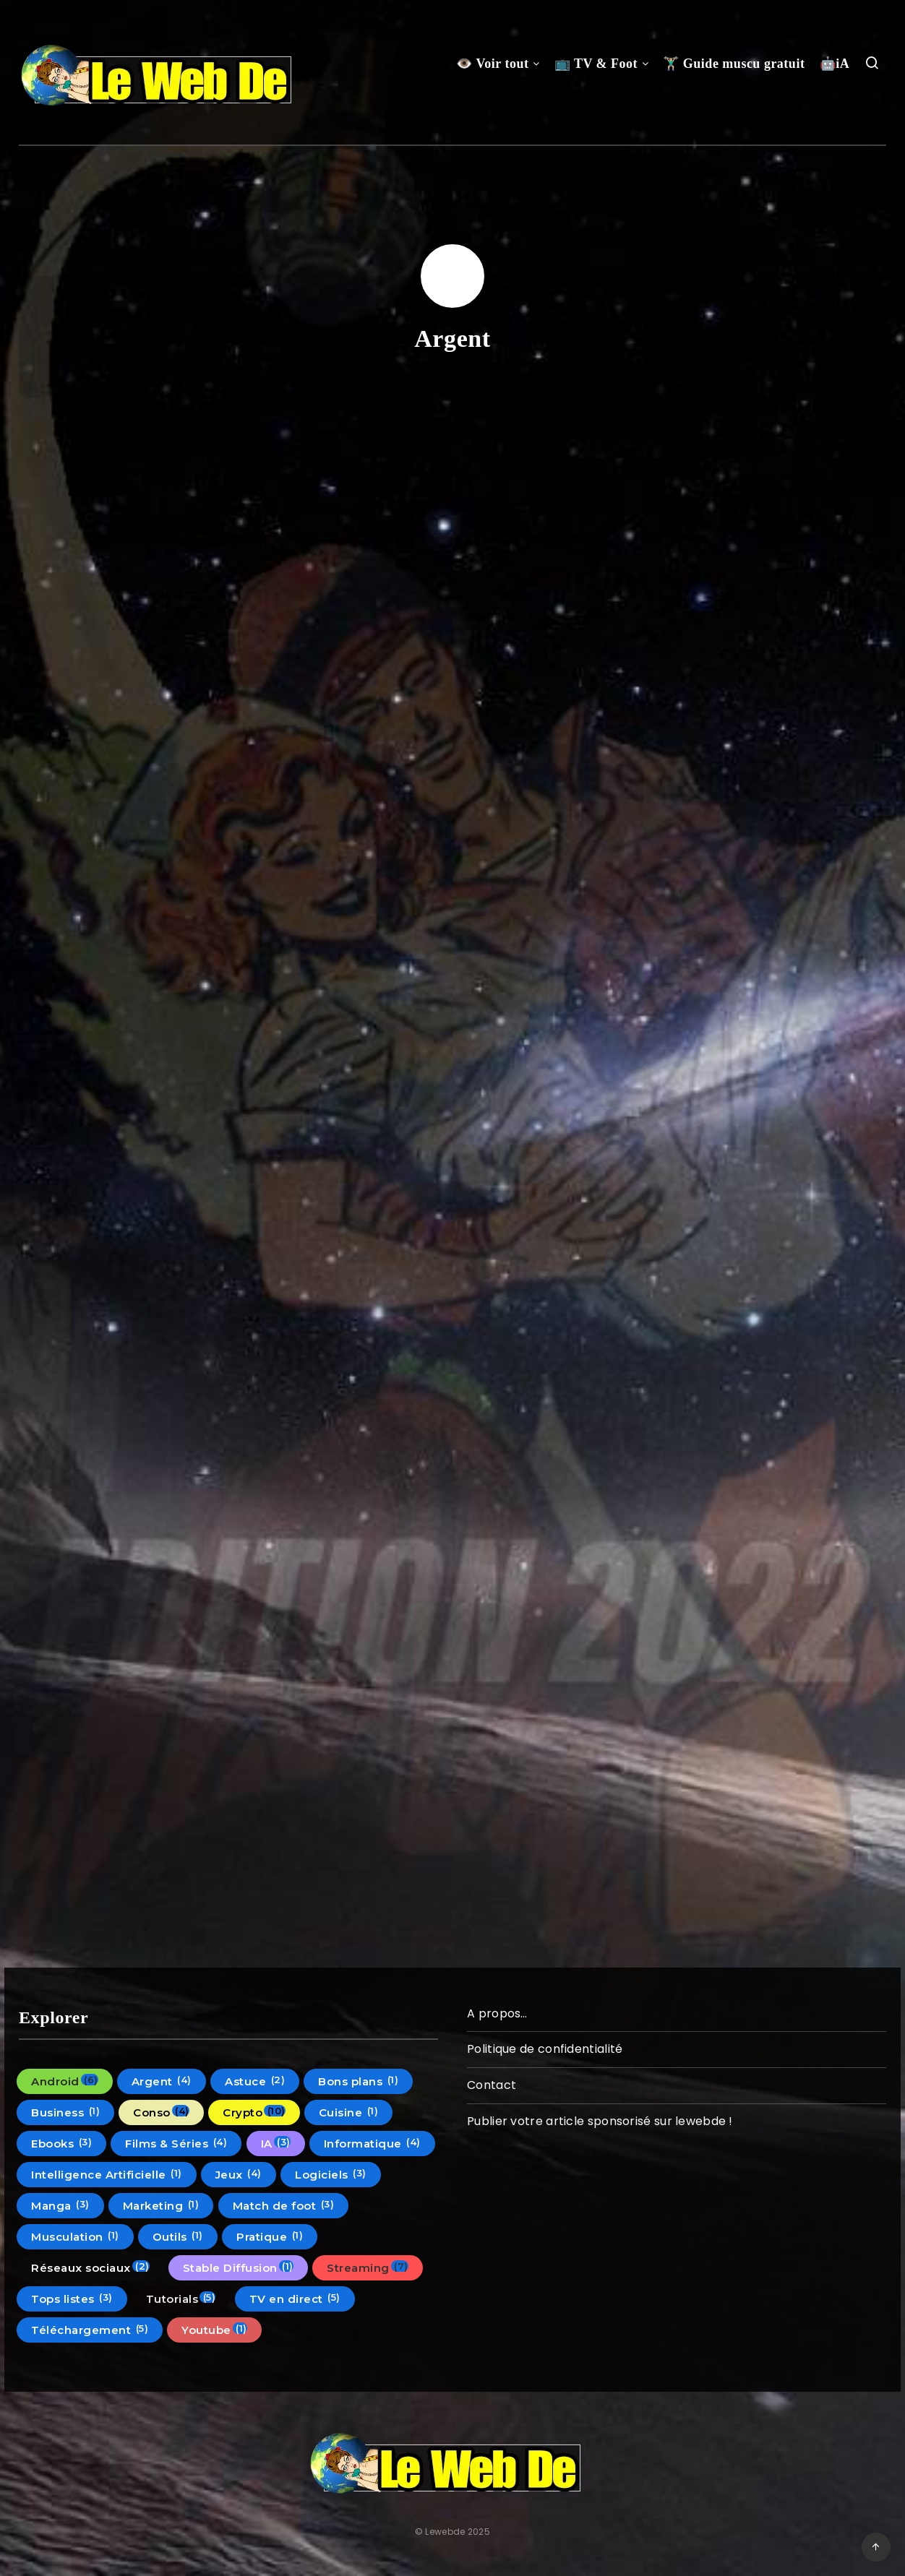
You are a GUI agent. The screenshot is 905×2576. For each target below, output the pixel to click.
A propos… (497, 2013)
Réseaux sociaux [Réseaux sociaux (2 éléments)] (90, 2267)
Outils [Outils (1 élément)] (178, 2236)
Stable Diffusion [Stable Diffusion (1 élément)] (238, 2267)
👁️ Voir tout (492, 63)
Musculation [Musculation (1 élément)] (75, 2236)
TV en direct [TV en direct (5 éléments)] (294, 2298)
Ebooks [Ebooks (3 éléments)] (61, 2143)
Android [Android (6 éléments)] (64, 2081)
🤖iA (835, 63)
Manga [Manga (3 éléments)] (60, 2205)
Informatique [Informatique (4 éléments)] (372, 2143)
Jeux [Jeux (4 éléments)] (238, 2174)
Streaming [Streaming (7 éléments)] (367, 2267)
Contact (491, 2085)
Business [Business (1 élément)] (65, 2112)
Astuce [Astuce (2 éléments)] (255, 2081)
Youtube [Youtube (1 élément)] (214, 2329)
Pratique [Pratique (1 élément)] (269, 2236)
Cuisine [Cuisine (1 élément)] (349, 2112)
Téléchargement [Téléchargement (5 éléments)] (89, 2329)
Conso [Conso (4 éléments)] (161, 2112)
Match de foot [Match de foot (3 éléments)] (284, 2205)
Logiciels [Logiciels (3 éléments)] (330, 2174)
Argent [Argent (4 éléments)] (162, 2081)
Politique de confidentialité (544, 2049)
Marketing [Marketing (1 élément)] (161, 2205)
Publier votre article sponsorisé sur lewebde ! (600, 2121)
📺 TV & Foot (596, 63)
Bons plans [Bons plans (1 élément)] (358, 2081)
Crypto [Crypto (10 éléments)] (254, 2112)
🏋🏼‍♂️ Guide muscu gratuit (734, 63)
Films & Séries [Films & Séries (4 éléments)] (176, 2143)
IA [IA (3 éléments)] (276, 2143)
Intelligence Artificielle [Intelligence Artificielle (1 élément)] (106, 2174)
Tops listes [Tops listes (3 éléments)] (72, 2298)
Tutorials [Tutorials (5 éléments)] (181, 2298)
